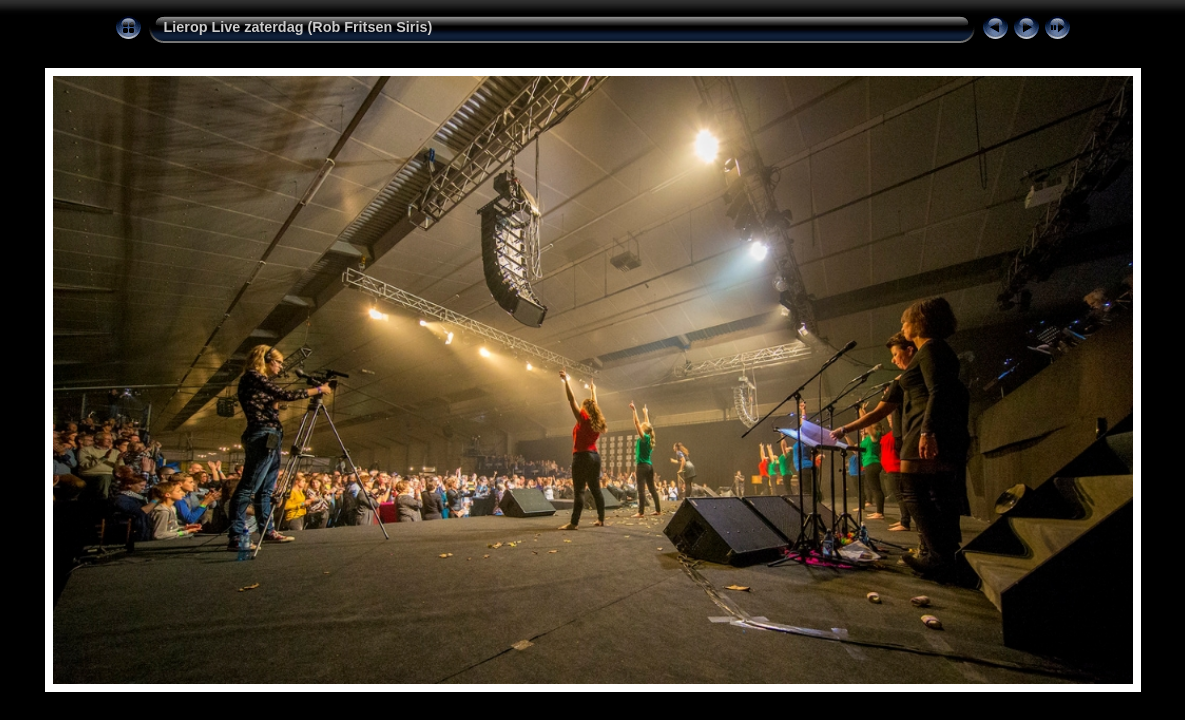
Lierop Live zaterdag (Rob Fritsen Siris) (298, 27)
